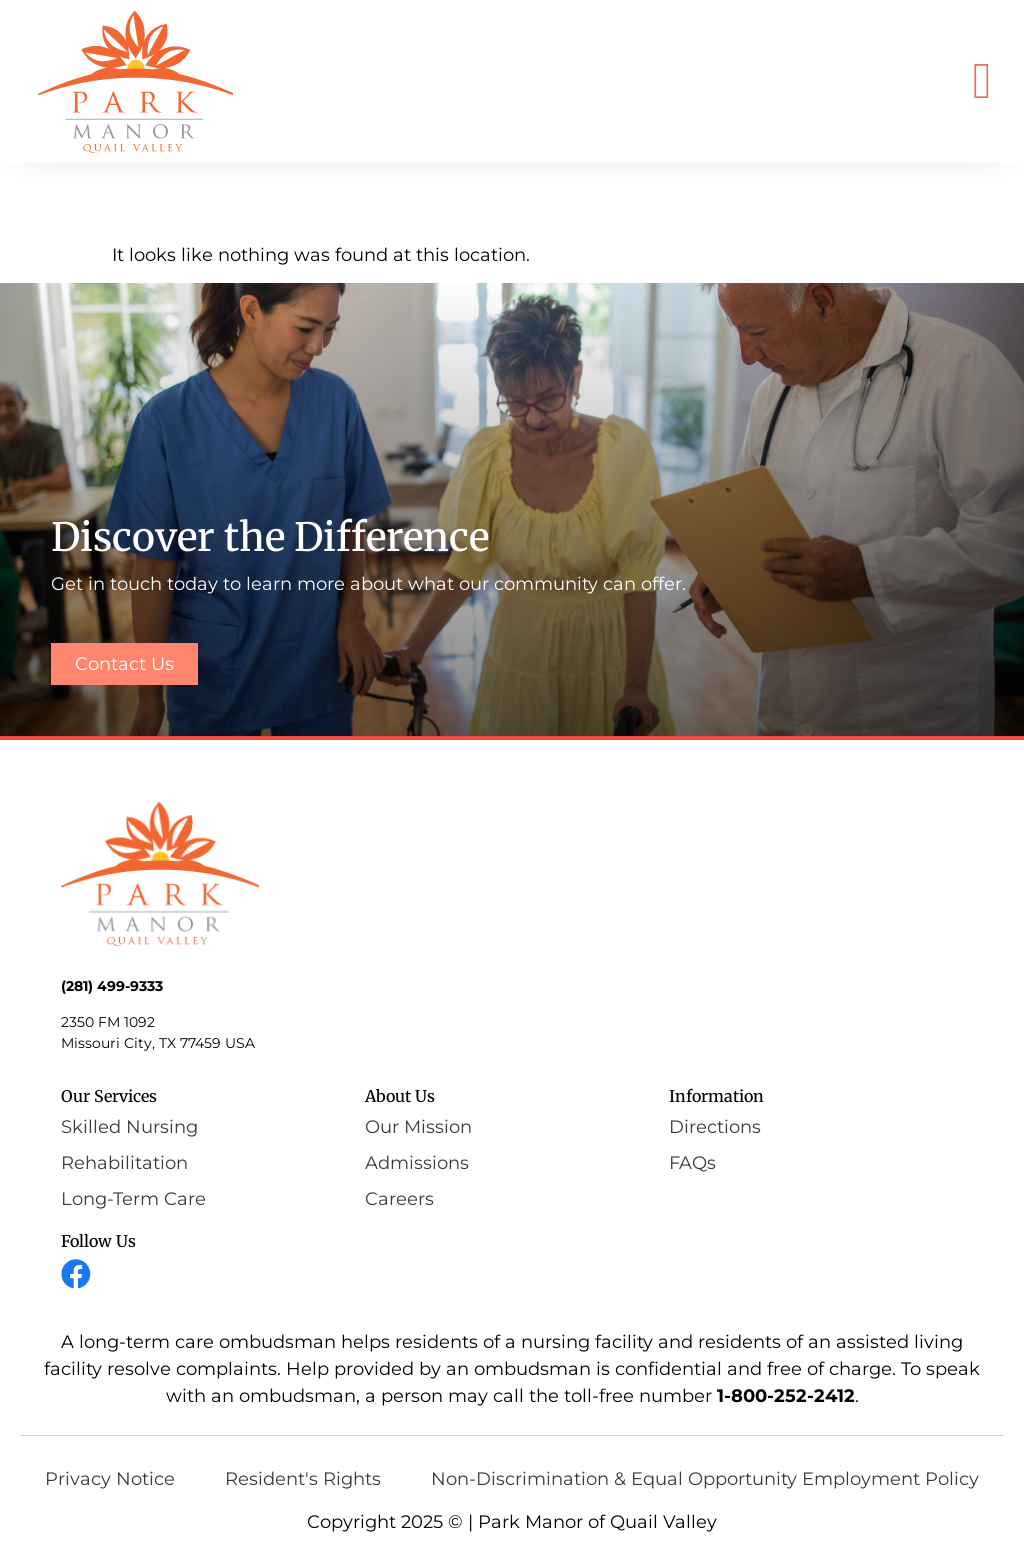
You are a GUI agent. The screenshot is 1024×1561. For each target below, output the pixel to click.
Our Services (109, 1096)
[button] (982, 81)
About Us (400, 1096)
